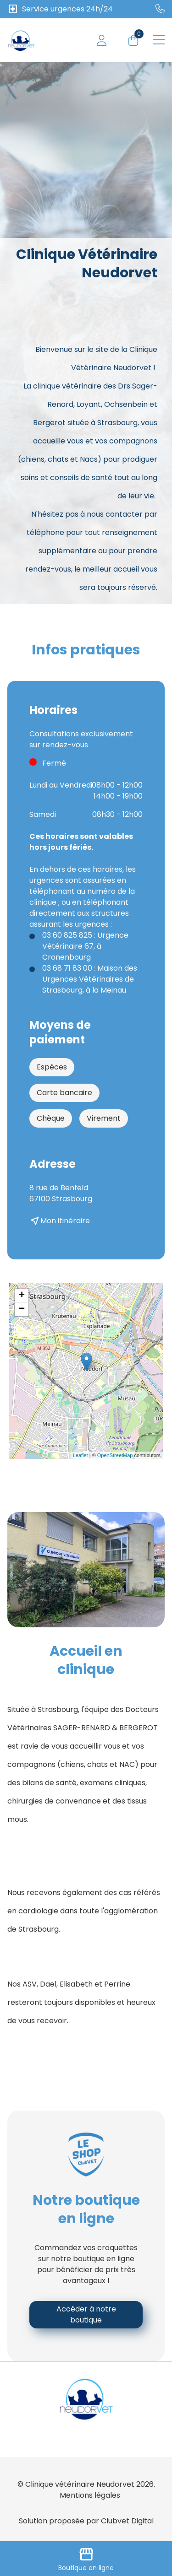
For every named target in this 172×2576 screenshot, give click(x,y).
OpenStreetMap (115, 1455)
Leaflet (80, 1455)
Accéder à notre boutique (86, 2314)
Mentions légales (90, 2495)
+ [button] (22, 1295)
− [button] (22, 1309)
